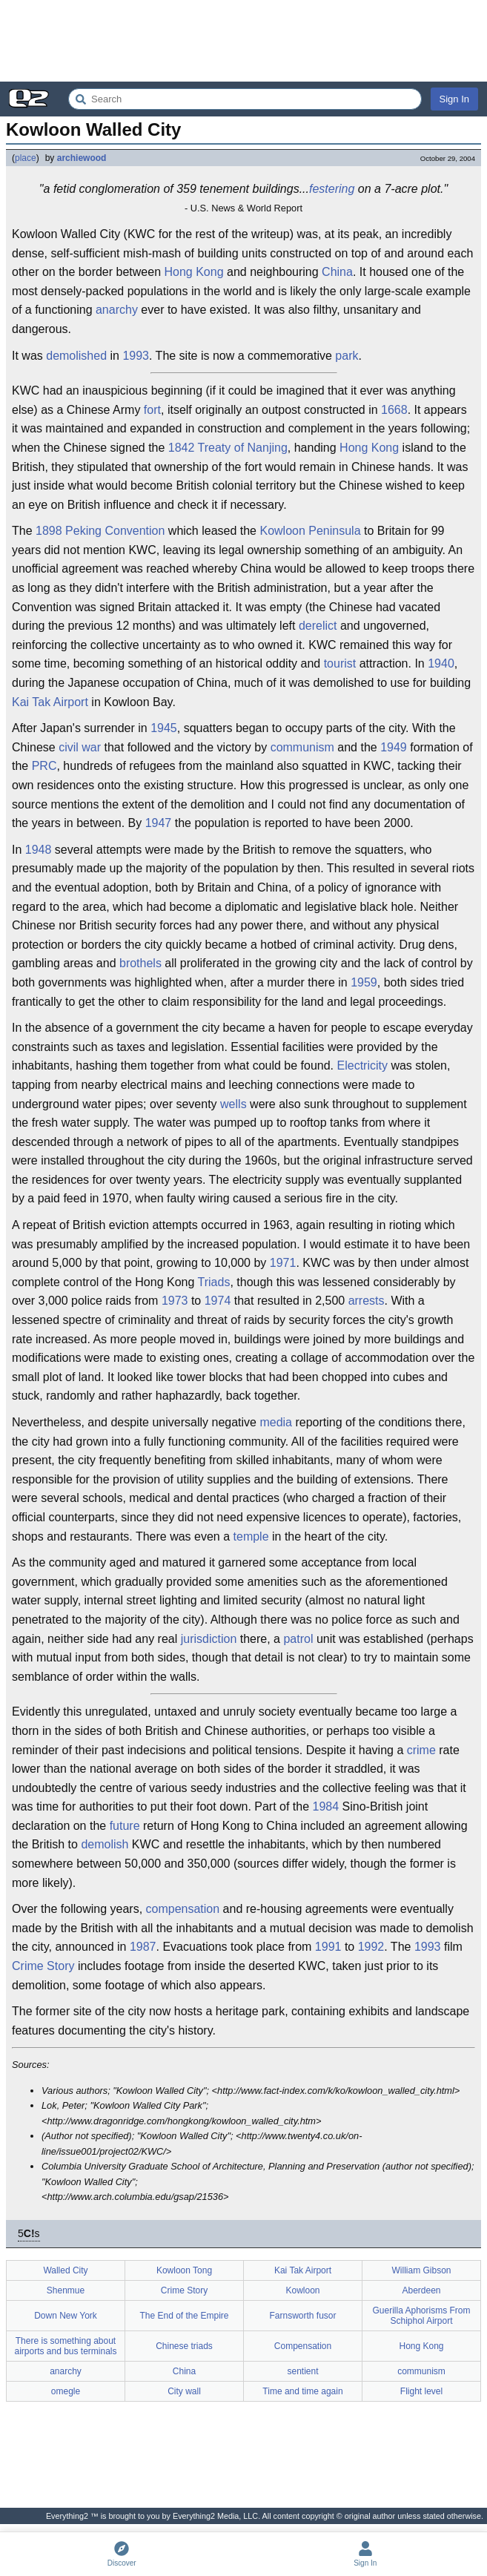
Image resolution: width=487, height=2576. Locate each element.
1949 (393, 747)
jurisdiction (209, 1639)
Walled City (65, 2270)
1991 (328, 1946)
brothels (140, 963)
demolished (76, 355)
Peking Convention (115, 530)
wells (233, 1104)
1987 (143, 1946)
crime (421, 1750)
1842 (181, 447)
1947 (158, 823)
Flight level (421, 2391)
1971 (283, 1262)
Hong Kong (193, 272)
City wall (184, 2391)
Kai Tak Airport (50, 702)
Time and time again (302, 2391)
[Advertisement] (243, 41)
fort (152, 409)
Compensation (302, 2346)
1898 (49, 530)
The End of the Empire (183, 2315)
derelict (318, 625)
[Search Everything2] (245, 99)
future (125, 1825)
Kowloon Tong (184, 2270)
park (346, 355)
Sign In (454, 99)
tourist (340, 663)
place (25, 158)
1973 (175, 1300)
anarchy (117, 309)
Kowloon (302, 2290)
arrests (366, 1300)
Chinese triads (184, 2346)
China (337, 272)
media (275, 1422)
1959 (364, 982)
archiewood (82, 158)
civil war (80, 747)
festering (331, 188)
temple (251, 1536)
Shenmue (66, 2290)
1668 (394, 409)
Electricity (362, 1065)
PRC (44, 766)
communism (302, 747)
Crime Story (43, 1966)
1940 (441, 663)
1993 (135, 355)
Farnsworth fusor (302, 2315)
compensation (183, 1909)
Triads (214, 1282)
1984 (326, 1806)
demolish (104, 1844)
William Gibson (421, 2270)
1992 (371, 1946)
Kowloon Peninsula (309, 530)
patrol (298, 1639)
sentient (302, 2371)
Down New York (65, 2315)
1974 (218, 1300)
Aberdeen (421, 2290)
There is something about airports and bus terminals (65, 2346)
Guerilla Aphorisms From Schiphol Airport (421, 2315)
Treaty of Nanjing (243, 447)
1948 (38, 849)
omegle (65, 2391)
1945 (163, 728)
